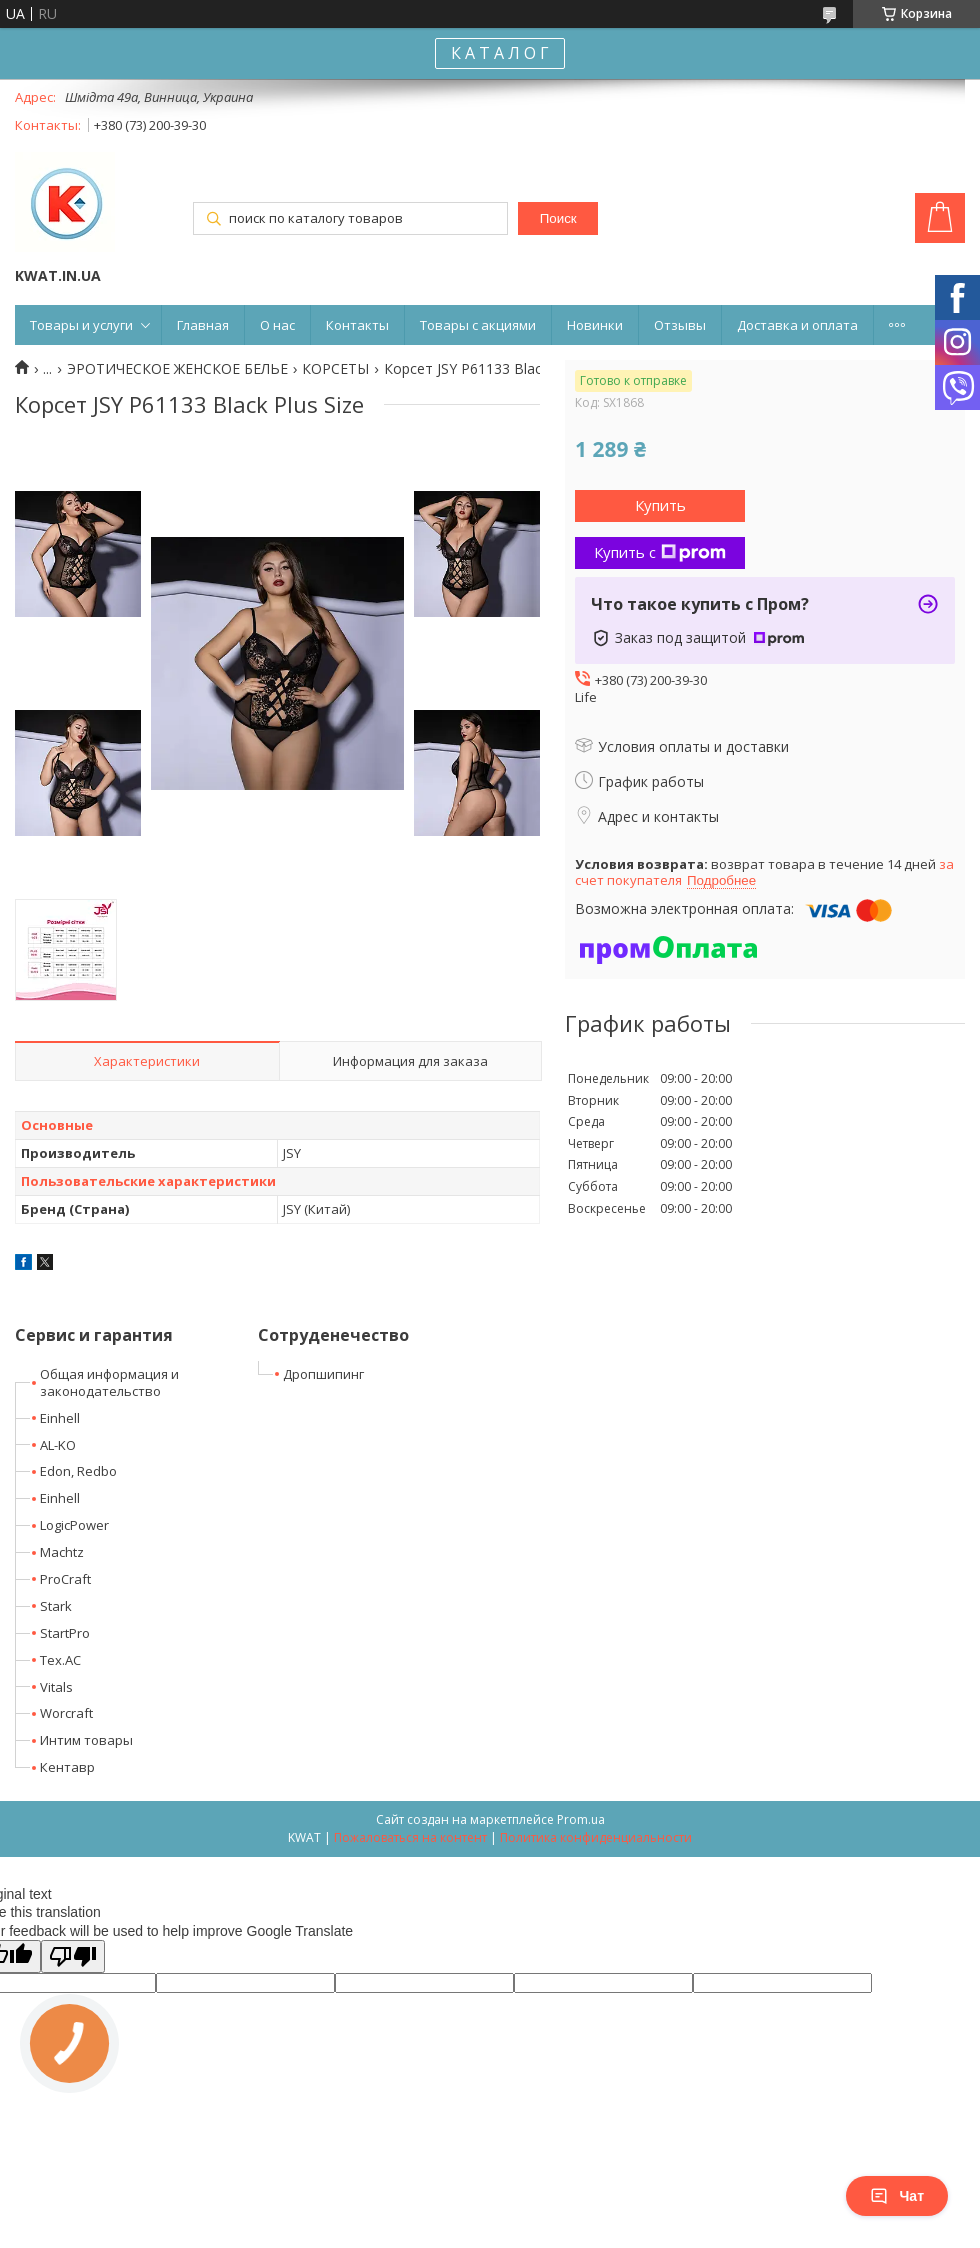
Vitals (56, 1687)
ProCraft (65, 1579)
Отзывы (680, 325)
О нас (277, 325)
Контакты (357, 325)
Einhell (60, 1418)
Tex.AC (60, 1660)
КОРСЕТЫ (335, 369)
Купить (660, 505)
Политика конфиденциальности (596, 1837)
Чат (897, 2196)
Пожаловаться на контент (410, 1837)
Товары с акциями (478, 325)
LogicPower (74, 1525)
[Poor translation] (73, 1956)
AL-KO (58, 1445)
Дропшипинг (323, 1374)
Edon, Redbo (78, 1471)
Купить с (660, 552)
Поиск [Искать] (558, 218)
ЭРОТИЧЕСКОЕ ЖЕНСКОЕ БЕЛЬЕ (177, 369)
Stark (56, 1606)
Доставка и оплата (797, 325)
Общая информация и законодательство (109, 1382)
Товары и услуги (81, 325)
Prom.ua (581, 1819)
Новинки (595, 325)
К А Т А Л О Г (500, 53)
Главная (203, 325)
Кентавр (67, 1767)
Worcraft (66, 1713)
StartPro (65, 1633)
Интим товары (86, 1740)
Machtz (62, 1552)
